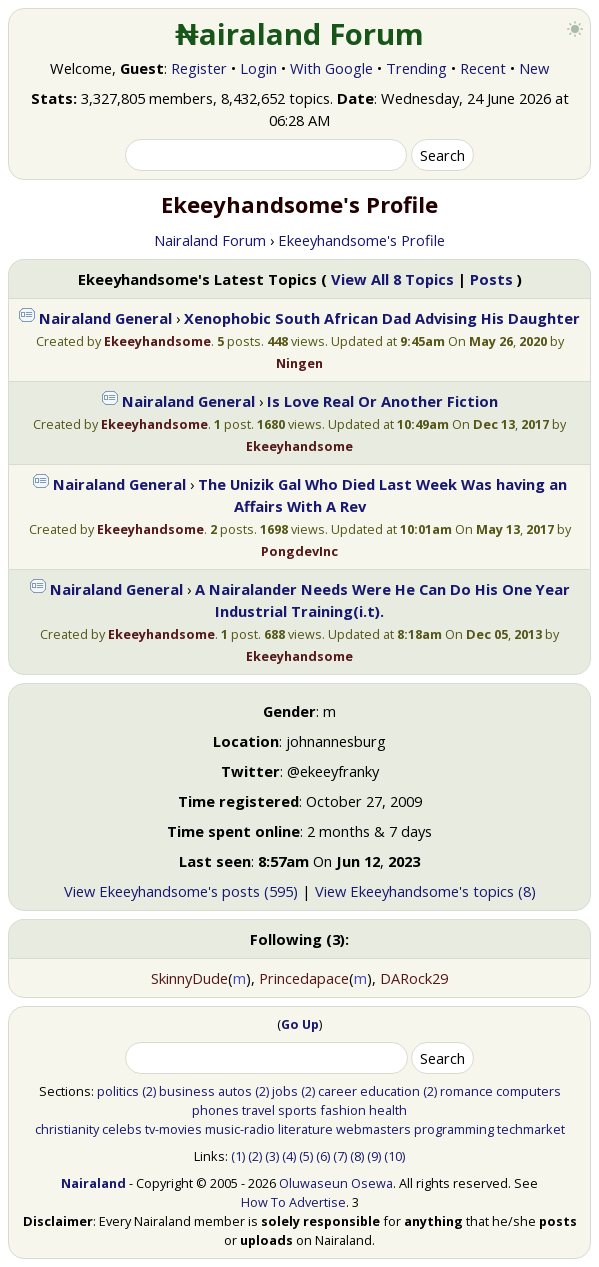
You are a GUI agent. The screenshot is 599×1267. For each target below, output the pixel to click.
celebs (122, 1129)
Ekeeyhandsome (157, 341)
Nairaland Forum (210, 240)
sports (297, 1110)
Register (199, 68)
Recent (483, 68)
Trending (416, 68)
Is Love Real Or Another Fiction (382, 401)
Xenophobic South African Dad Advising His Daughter (382, 318)
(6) (323, 1156)
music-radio (240, 1129)
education (390, 1091)
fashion (343, 1110)
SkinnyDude (189, 978)
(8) (357, 1156)
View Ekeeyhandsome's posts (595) (181, 891)
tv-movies (173, 1129)
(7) (340, 1156)
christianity (67, 1129)
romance (466, 1091)
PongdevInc (299, 551)
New (534, 68)
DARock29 (414, 978)
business (187, 1091)
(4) (289, 1156)
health (388, 1110)
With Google (331, 68)
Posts (491, 279)
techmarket (531, 1129)
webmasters (373, 1129)
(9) (374, 1156)
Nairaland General (105, 318)
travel (258, 1110)
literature (305, 1129)
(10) (394, 1156)
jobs (285, 1091)
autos (235, 1091)
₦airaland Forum (299, 34)
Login (258, 68)
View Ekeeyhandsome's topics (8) (425, 891)
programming (454, 1129)
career (337, 1091)
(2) (149, 1091)
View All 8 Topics (392, 279)
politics (118, 1091)
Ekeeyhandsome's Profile (361, 240)
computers (528, 1091)
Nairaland (93, 1183)
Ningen (299, 363)
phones (215, 1110)
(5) (306, 1156)
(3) (272, 1156)
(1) (238, 1156)
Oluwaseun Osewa (336, 1183)
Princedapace (304, 978)
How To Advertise (293, 1202)
